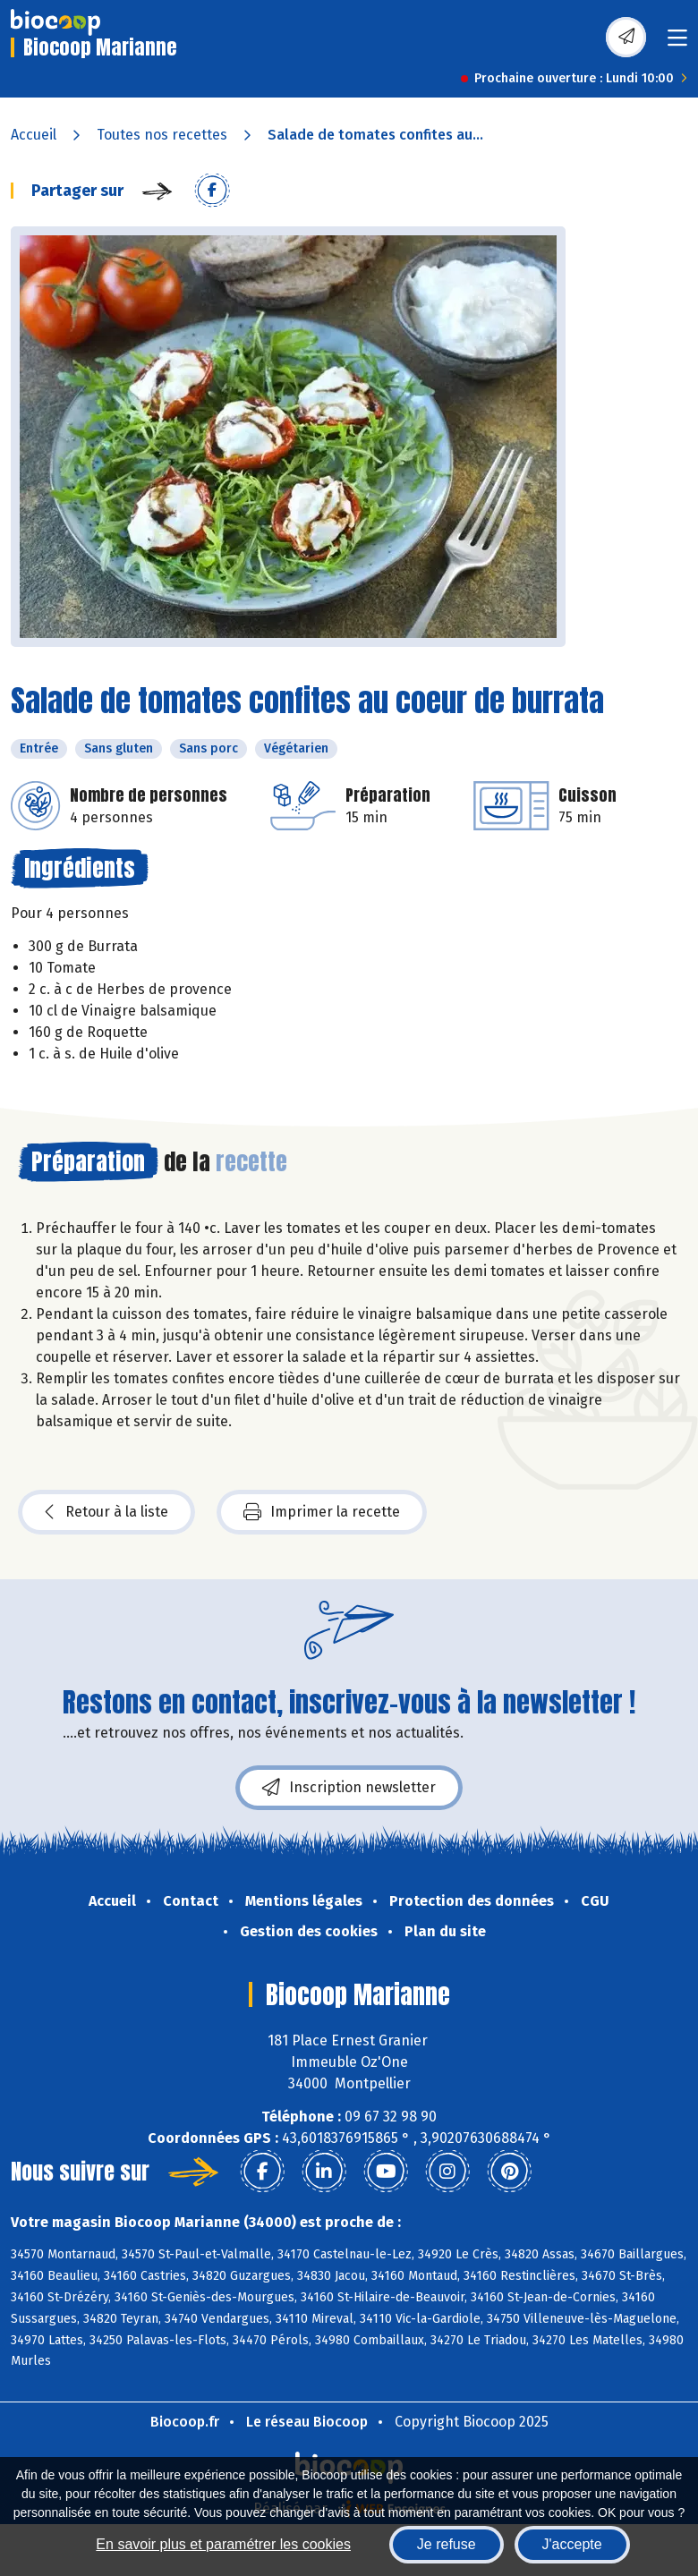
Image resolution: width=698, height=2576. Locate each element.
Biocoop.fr (184, 2421)
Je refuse (446, 2544)
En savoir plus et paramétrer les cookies (223, 2544)
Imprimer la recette (321, 1512)
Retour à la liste (106, 1512)
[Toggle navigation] (677, 43)
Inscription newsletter (349, 1788)
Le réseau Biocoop (307, 2421)
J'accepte (572, 2544)
